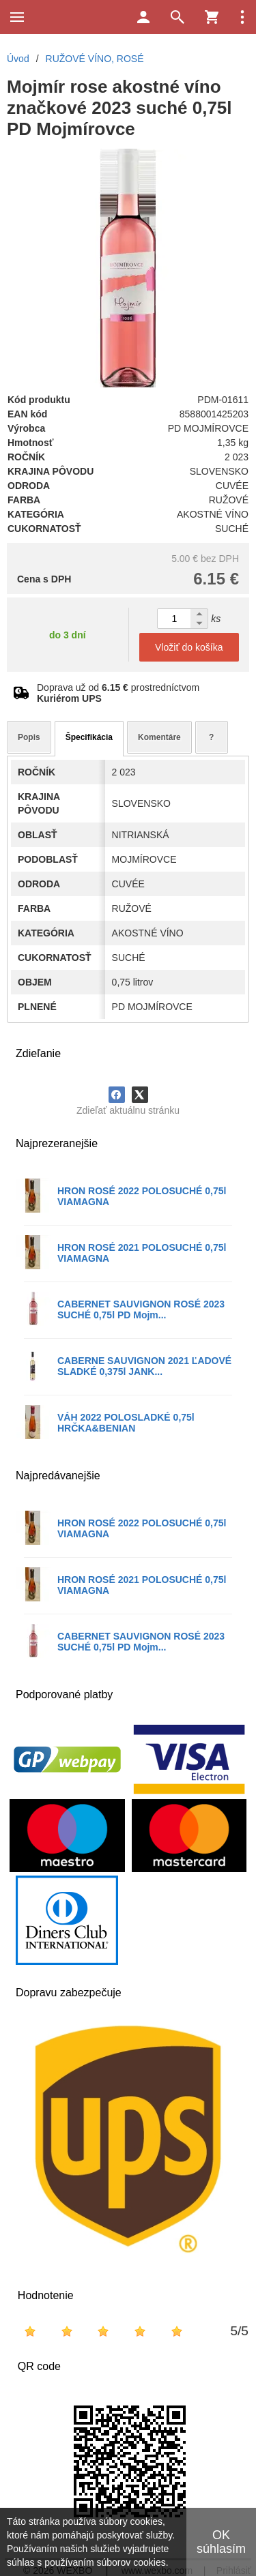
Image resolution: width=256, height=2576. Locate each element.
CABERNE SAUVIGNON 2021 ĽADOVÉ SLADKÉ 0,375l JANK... (144, 1366)
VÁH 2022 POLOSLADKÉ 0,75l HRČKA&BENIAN (126, 1423)
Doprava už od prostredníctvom (118, 693)
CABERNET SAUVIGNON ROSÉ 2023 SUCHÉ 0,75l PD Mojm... (141, 1309)
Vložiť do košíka (189, 647)
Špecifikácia (89, 737)
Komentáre (159, 737)
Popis (29, 737)
